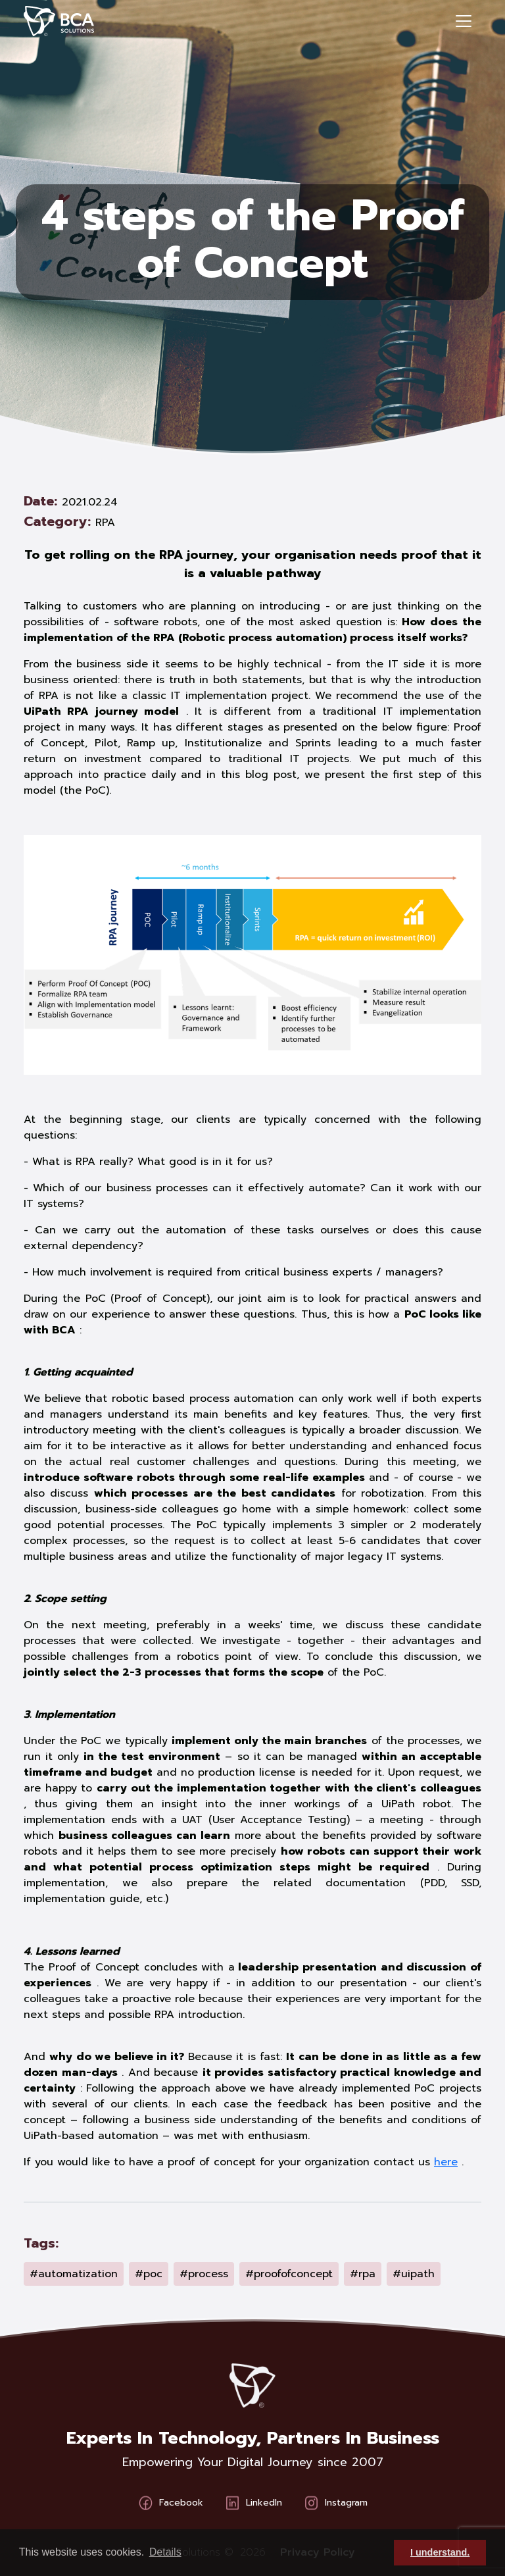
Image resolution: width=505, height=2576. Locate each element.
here (446, 2162)
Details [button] (165, 2552)
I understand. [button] (439, 2552)
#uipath (414, 2274)
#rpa (362, 2274)
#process (204, 2274)
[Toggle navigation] (463, 21)
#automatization (74, 2274)
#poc (148, 2274)
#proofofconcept (289, 2274)
